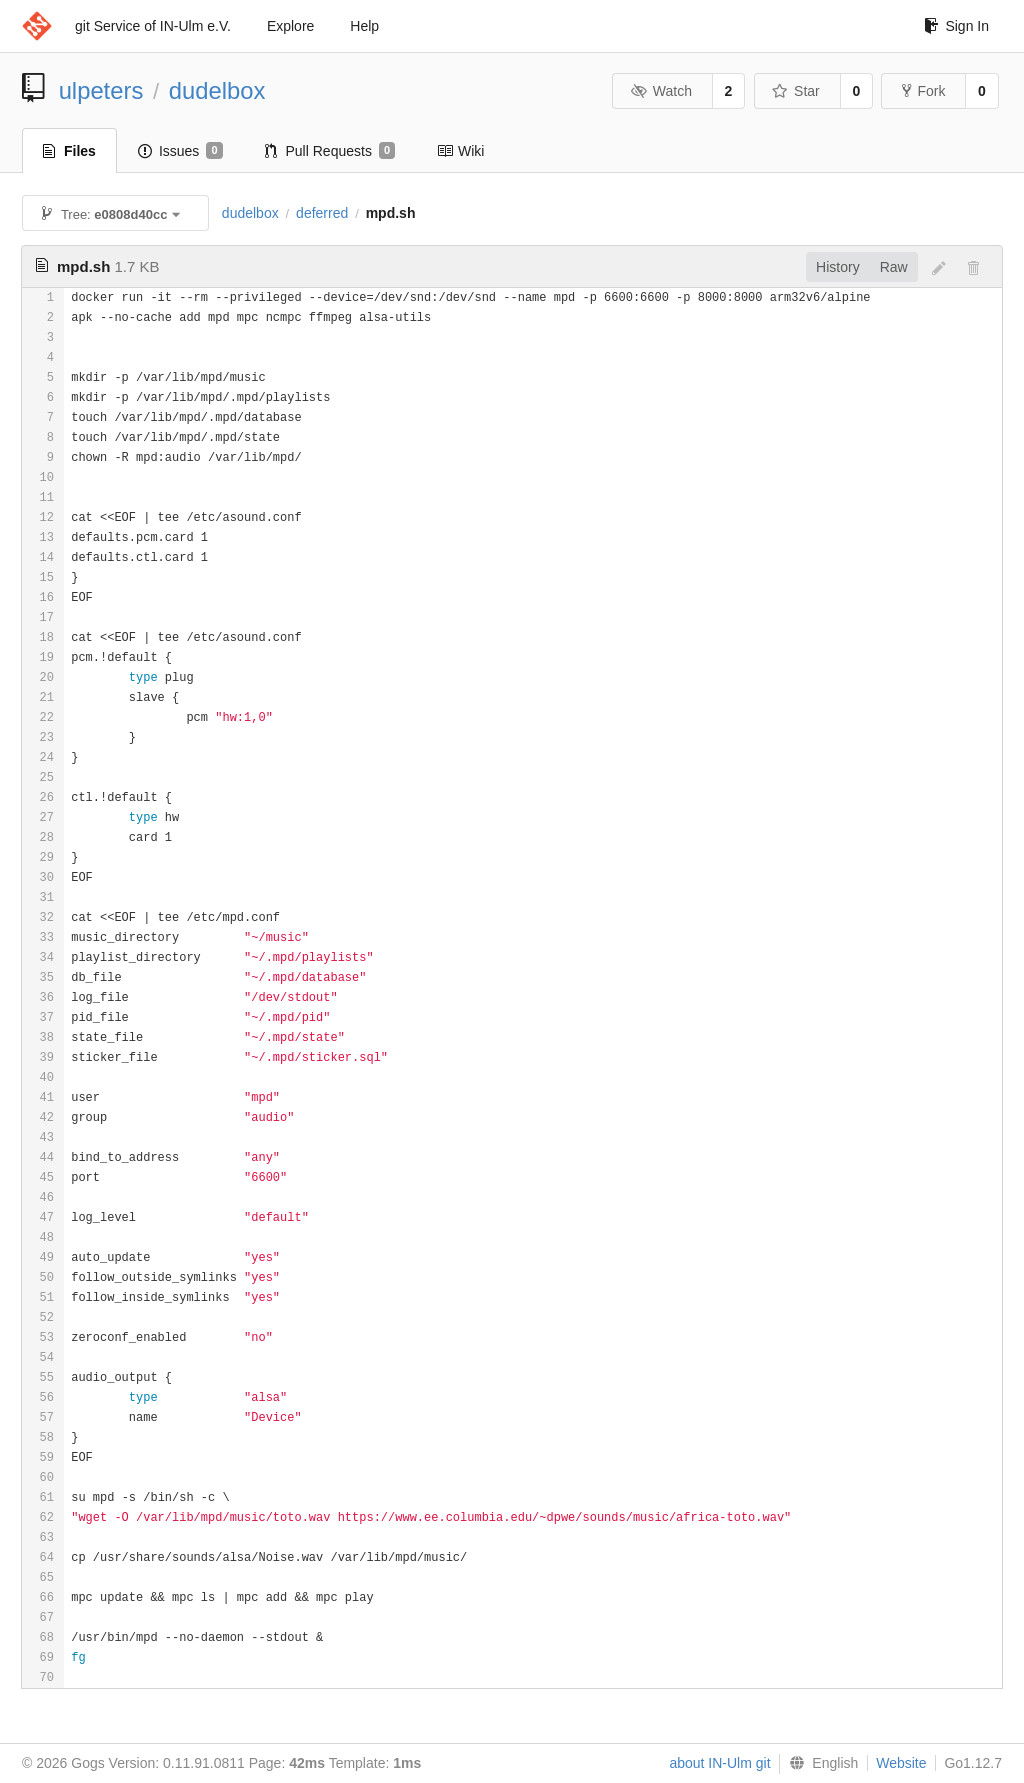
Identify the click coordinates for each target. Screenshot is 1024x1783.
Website (901, 1763)
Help (364, 26)
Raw (894, 267)
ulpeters (101, 90)
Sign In (956, 26)
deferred (322, 213)
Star (796, 91)
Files (69, 151)
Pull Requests (330, 151)
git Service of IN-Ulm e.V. (153, 26)
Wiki (460, 151)
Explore (290, 26)
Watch (661, 91)
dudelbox (217, 90)
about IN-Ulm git (719, 1763)
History (838, 267)
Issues (180, 151)
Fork (923, 91)
